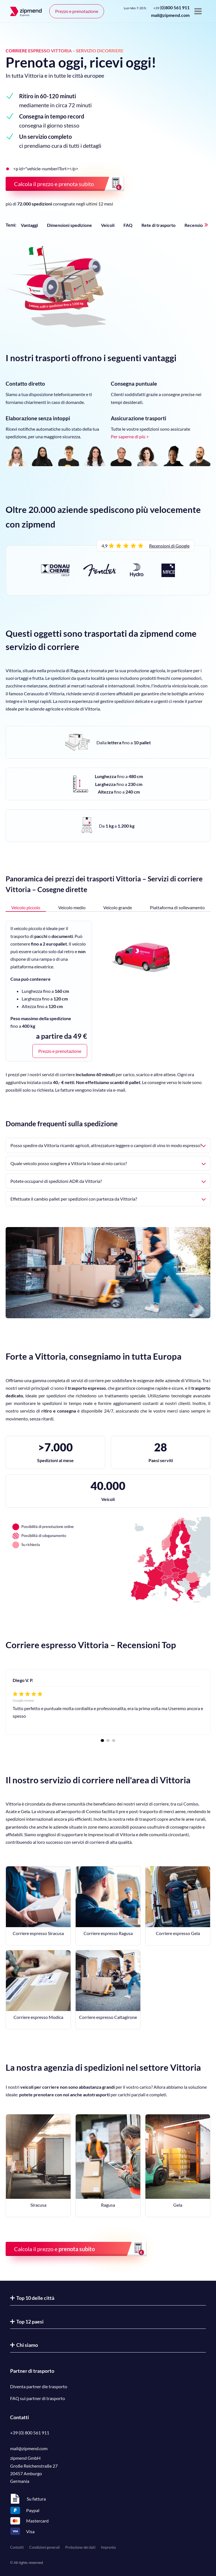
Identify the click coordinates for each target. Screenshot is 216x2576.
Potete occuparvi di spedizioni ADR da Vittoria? (108, 1181)
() (171, 7)
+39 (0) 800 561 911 (29, 2432)
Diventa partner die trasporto (38, 2386)
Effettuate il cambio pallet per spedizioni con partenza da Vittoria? (108, 1199)
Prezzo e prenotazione (76, 11)
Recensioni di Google (169, 545)
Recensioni (195, 225)
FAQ (127, 225)
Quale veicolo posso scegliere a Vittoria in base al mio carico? (108, 1163)
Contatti (17, 2547)
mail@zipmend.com (170, 15)
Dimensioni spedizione (69, 225)
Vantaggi (29, 225)
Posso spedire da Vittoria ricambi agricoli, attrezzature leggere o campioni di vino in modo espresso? (108, 1145)
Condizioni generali (44, 2547)
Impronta (108, 2547)
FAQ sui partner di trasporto (37, 2398)
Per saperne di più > (130, 436)
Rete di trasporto (158, 225)
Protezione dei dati (80, 2547)
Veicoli (107, 225)
